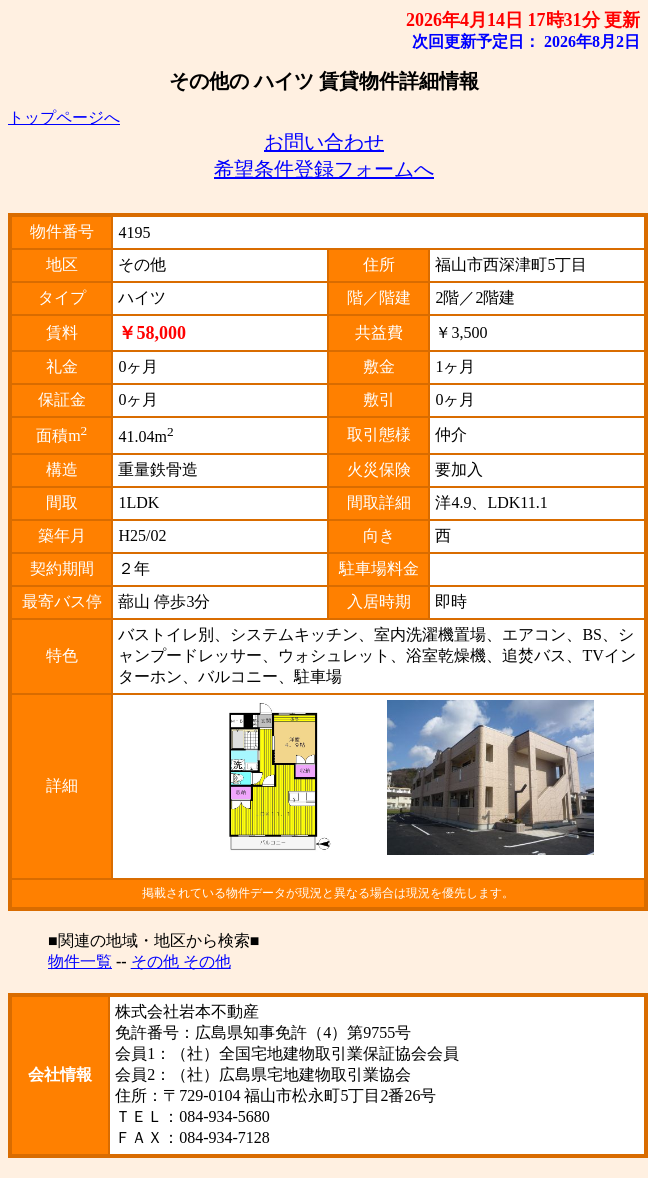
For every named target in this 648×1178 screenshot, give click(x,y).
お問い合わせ (324, 142)
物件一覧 (80, 961)
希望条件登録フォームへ (324, 169)
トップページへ (64, 117)
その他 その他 (181, 961)
